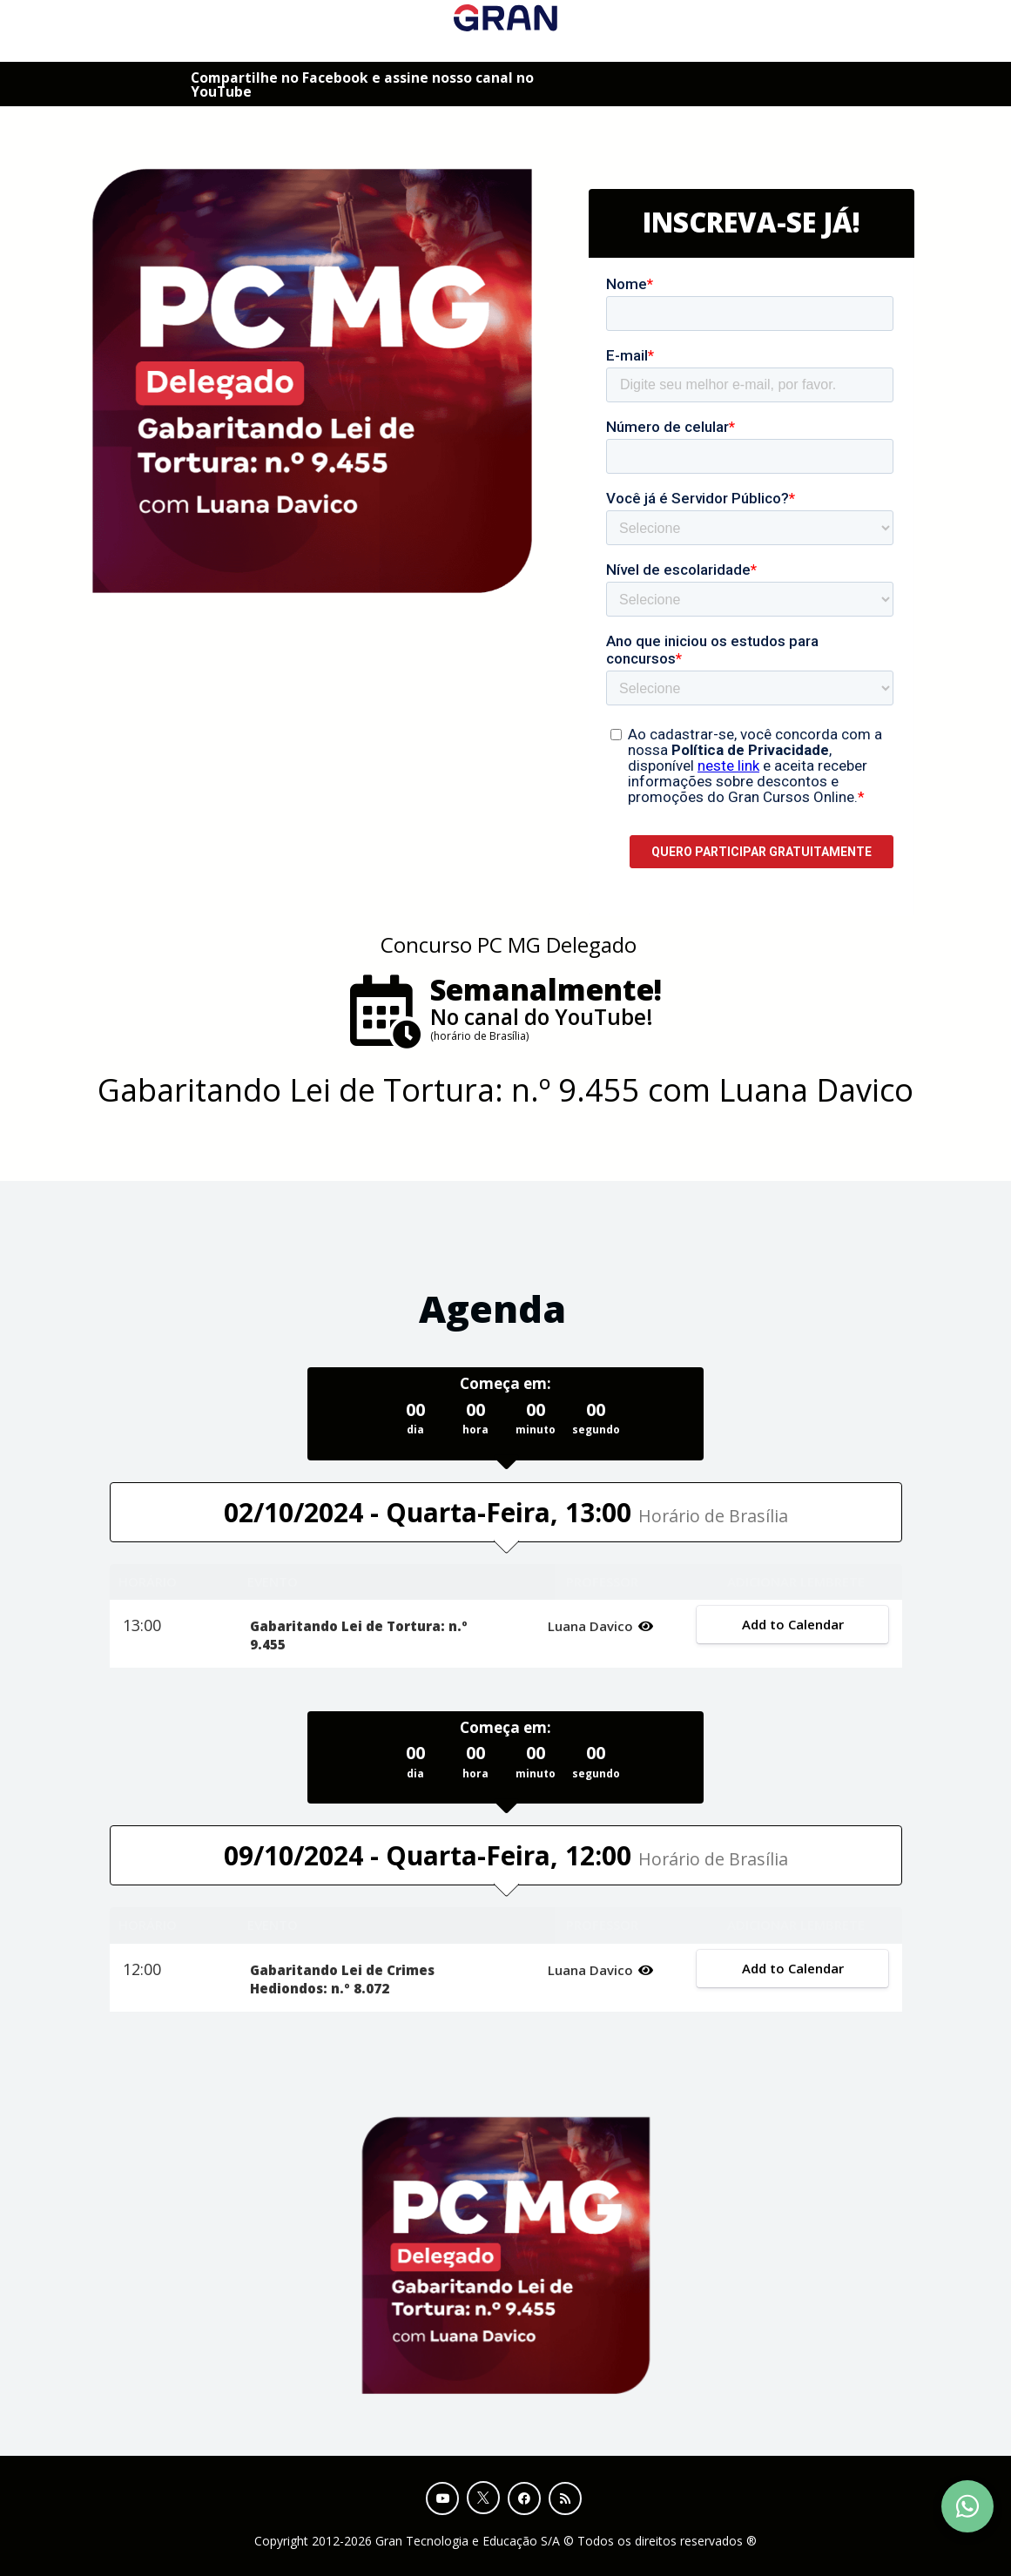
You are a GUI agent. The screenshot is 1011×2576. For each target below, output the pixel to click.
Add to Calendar (793, 1624)
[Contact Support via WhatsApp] (967, 2506)
